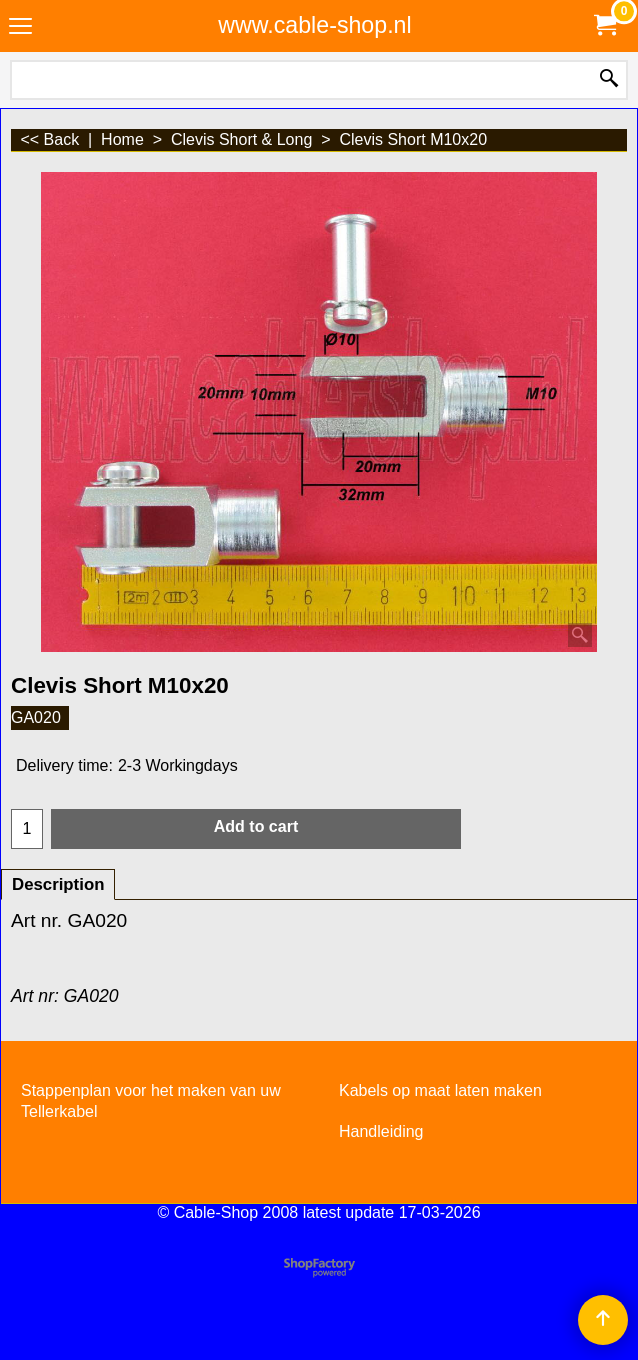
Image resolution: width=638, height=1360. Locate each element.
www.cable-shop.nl (314, 25)
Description (58, 884)
